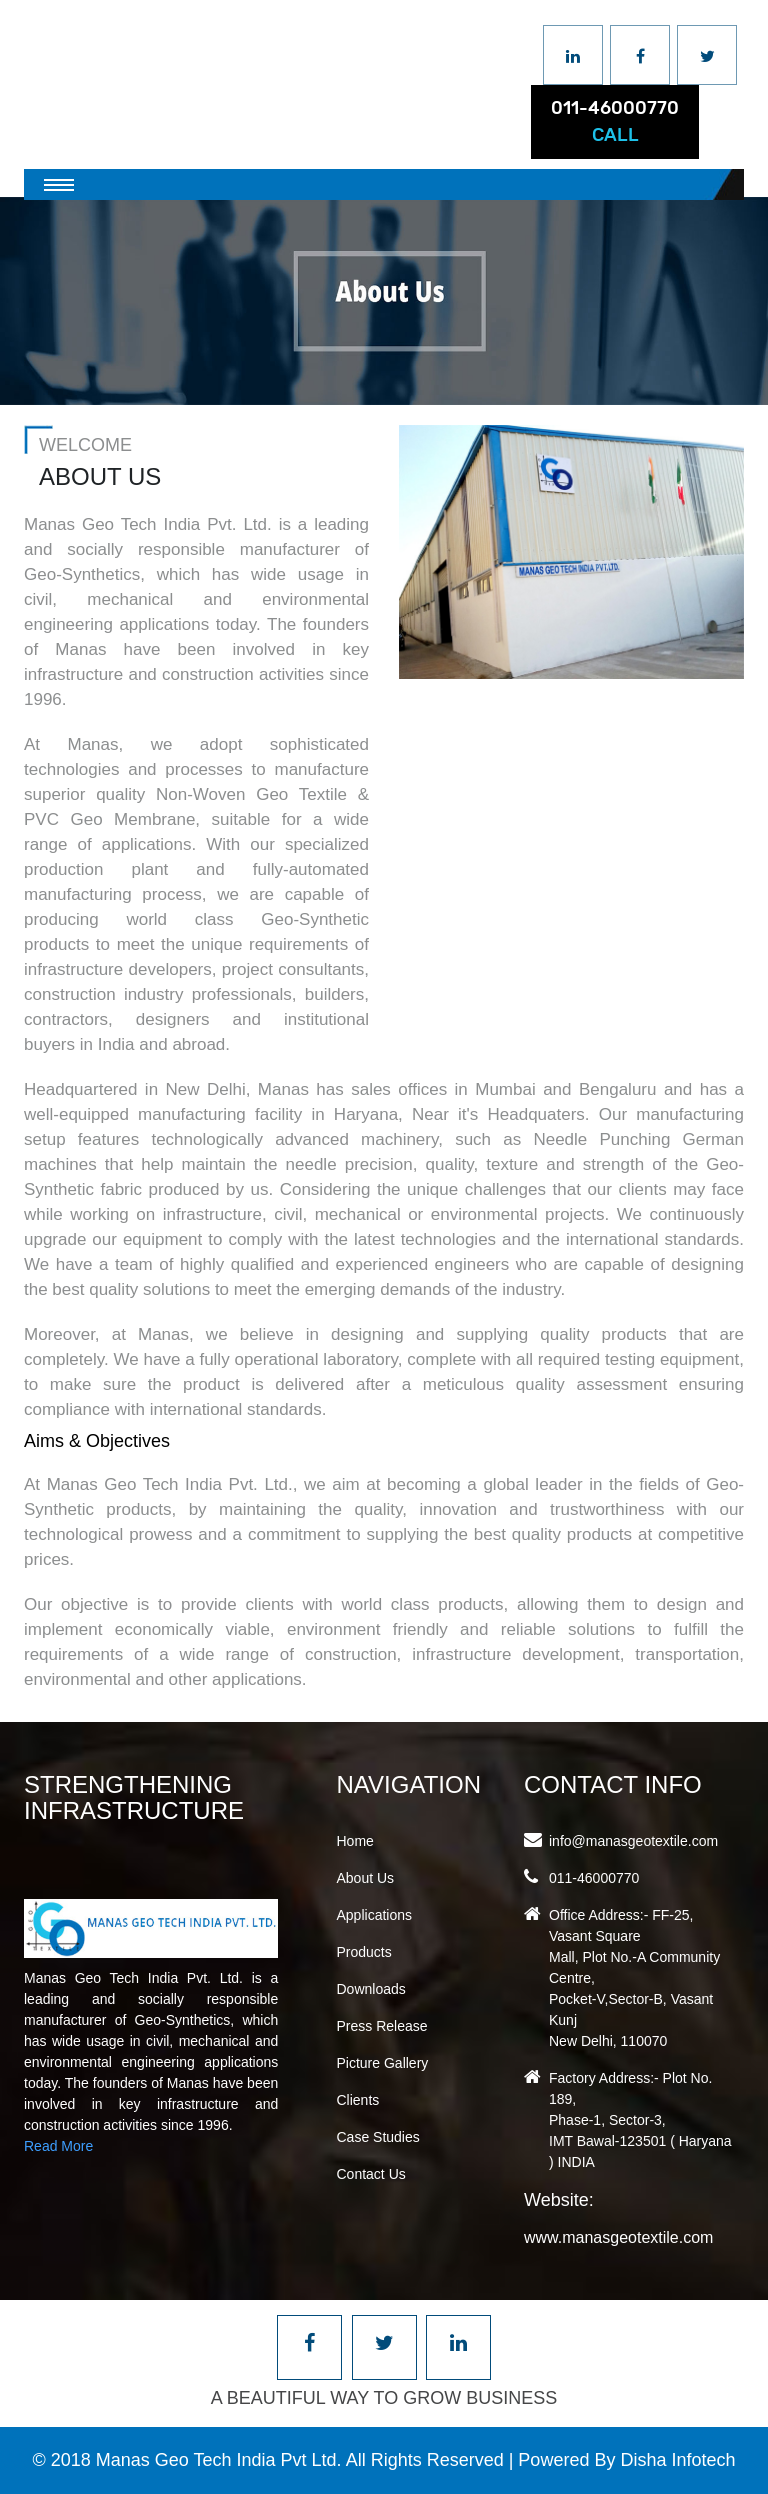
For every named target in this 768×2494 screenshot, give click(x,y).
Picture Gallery (383, 2063)
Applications (375, 1915)
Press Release (382, 2026)
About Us (366, 1878)
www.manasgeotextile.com (618, 2237)
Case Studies (378, 2137)
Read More (58, 2146)
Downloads (371, 1989)
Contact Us (371, 2174)
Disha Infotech (677, 2460)
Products (364, 1952)
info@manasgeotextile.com (633, 1841)
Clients (358, 2100)
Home (355, 1841)
